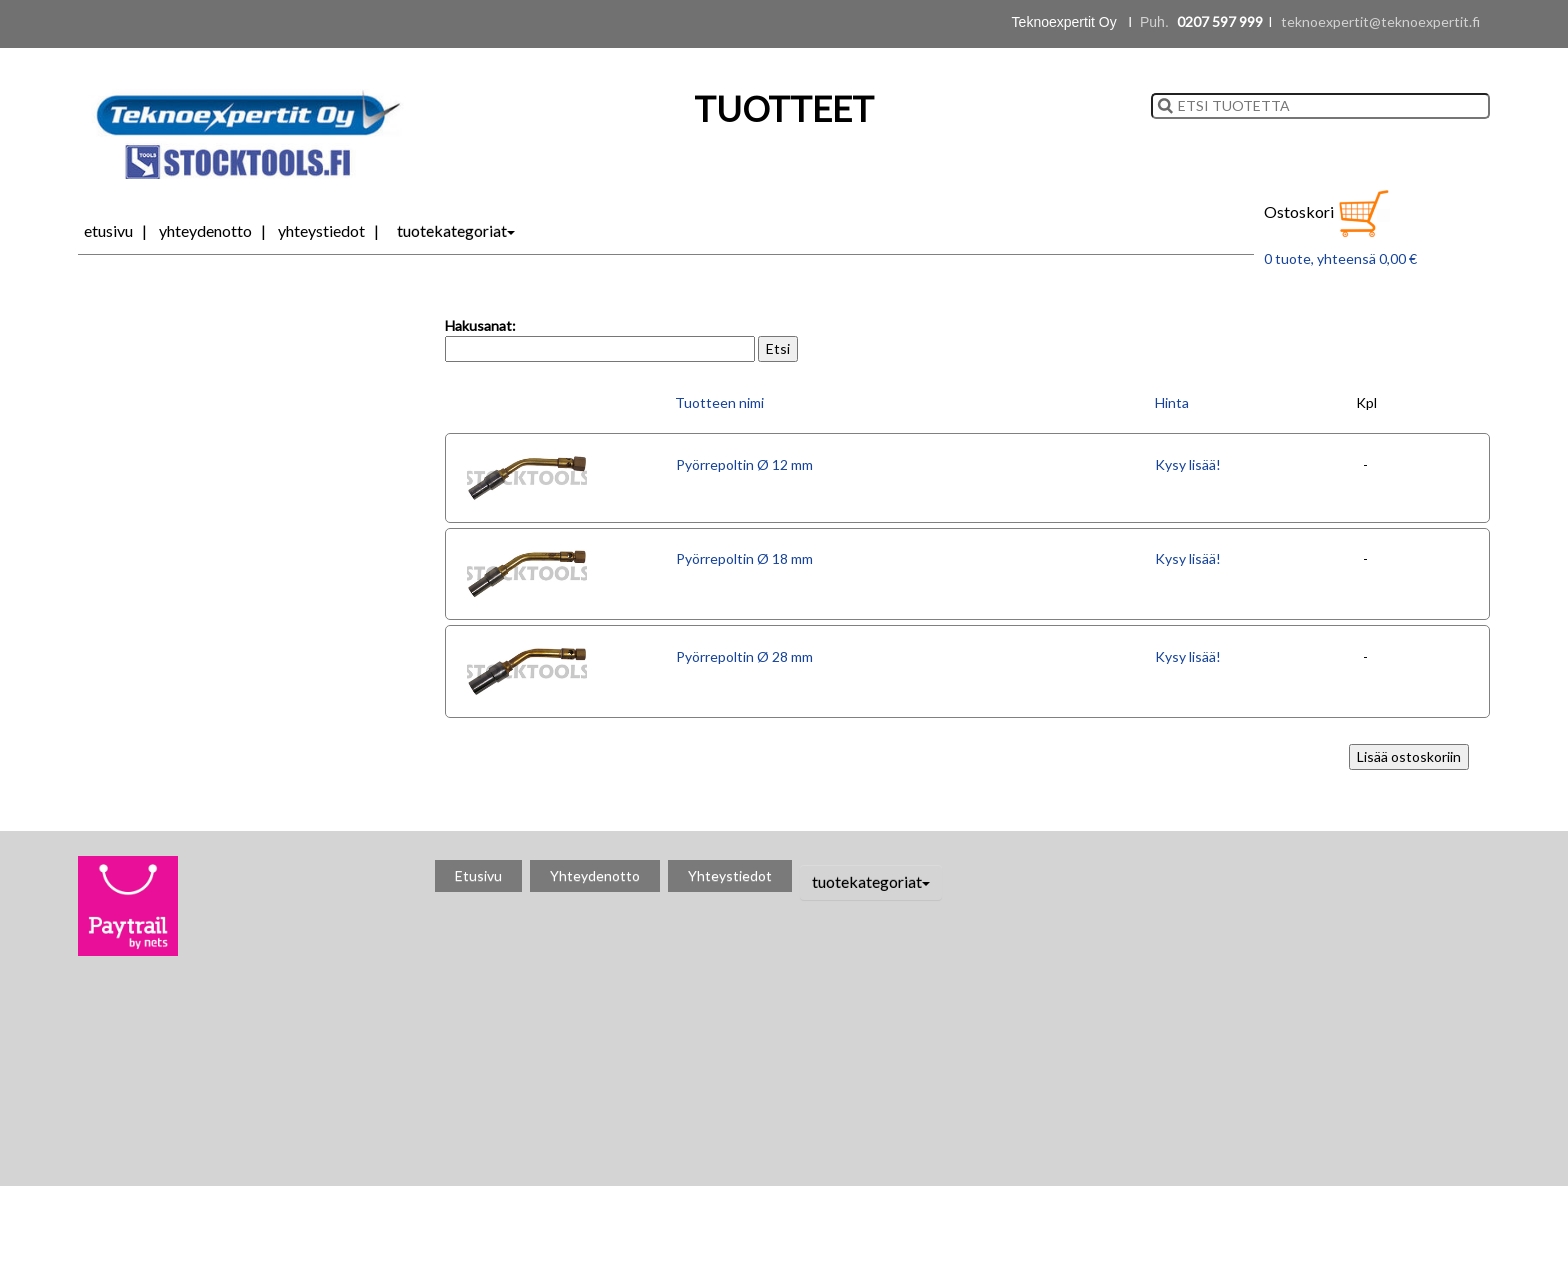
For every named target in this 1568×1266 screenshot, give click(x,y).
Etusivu (108, 230)
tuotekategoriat (456, 230)
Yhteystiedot (321, 230)
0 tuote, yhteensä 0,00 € (1340, 258)
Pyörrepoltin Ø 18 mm (744, 558)
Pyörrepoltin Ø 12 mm (744, 464)
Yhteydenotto (205, 230)
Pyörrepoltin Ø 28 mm (744, 656)
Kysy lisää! (1188, 464)
